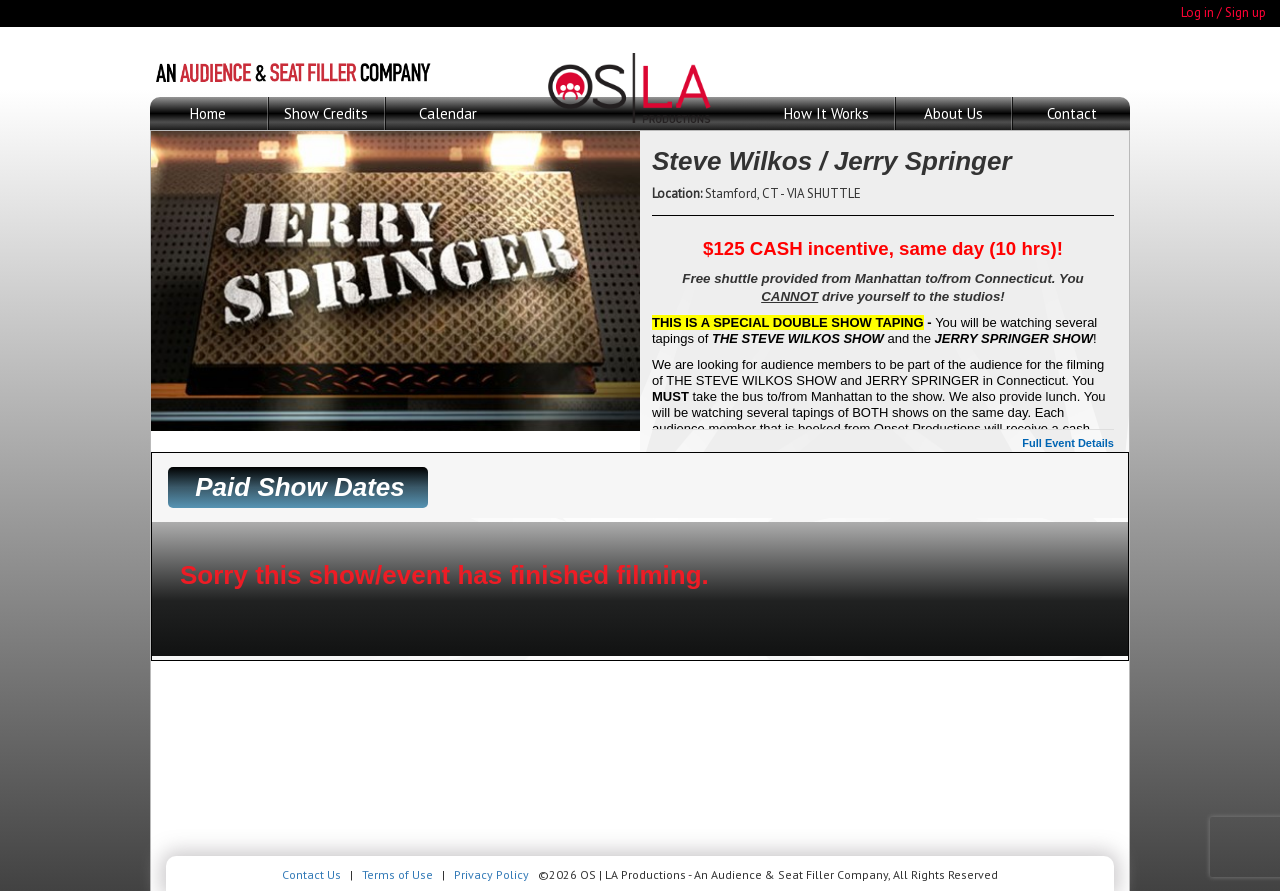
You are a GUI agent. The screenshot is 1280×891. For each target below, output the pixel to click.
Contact (1072, 113)
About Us (953, 113)
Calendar (448, 113)
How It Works (826, 113)
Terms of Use (397, 874)
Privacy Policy (491, 874)
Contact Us (311, 874)
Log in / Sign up (1223, 12)
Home (208, 113)
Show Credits (326, 113)
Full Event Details (1068, 443)
